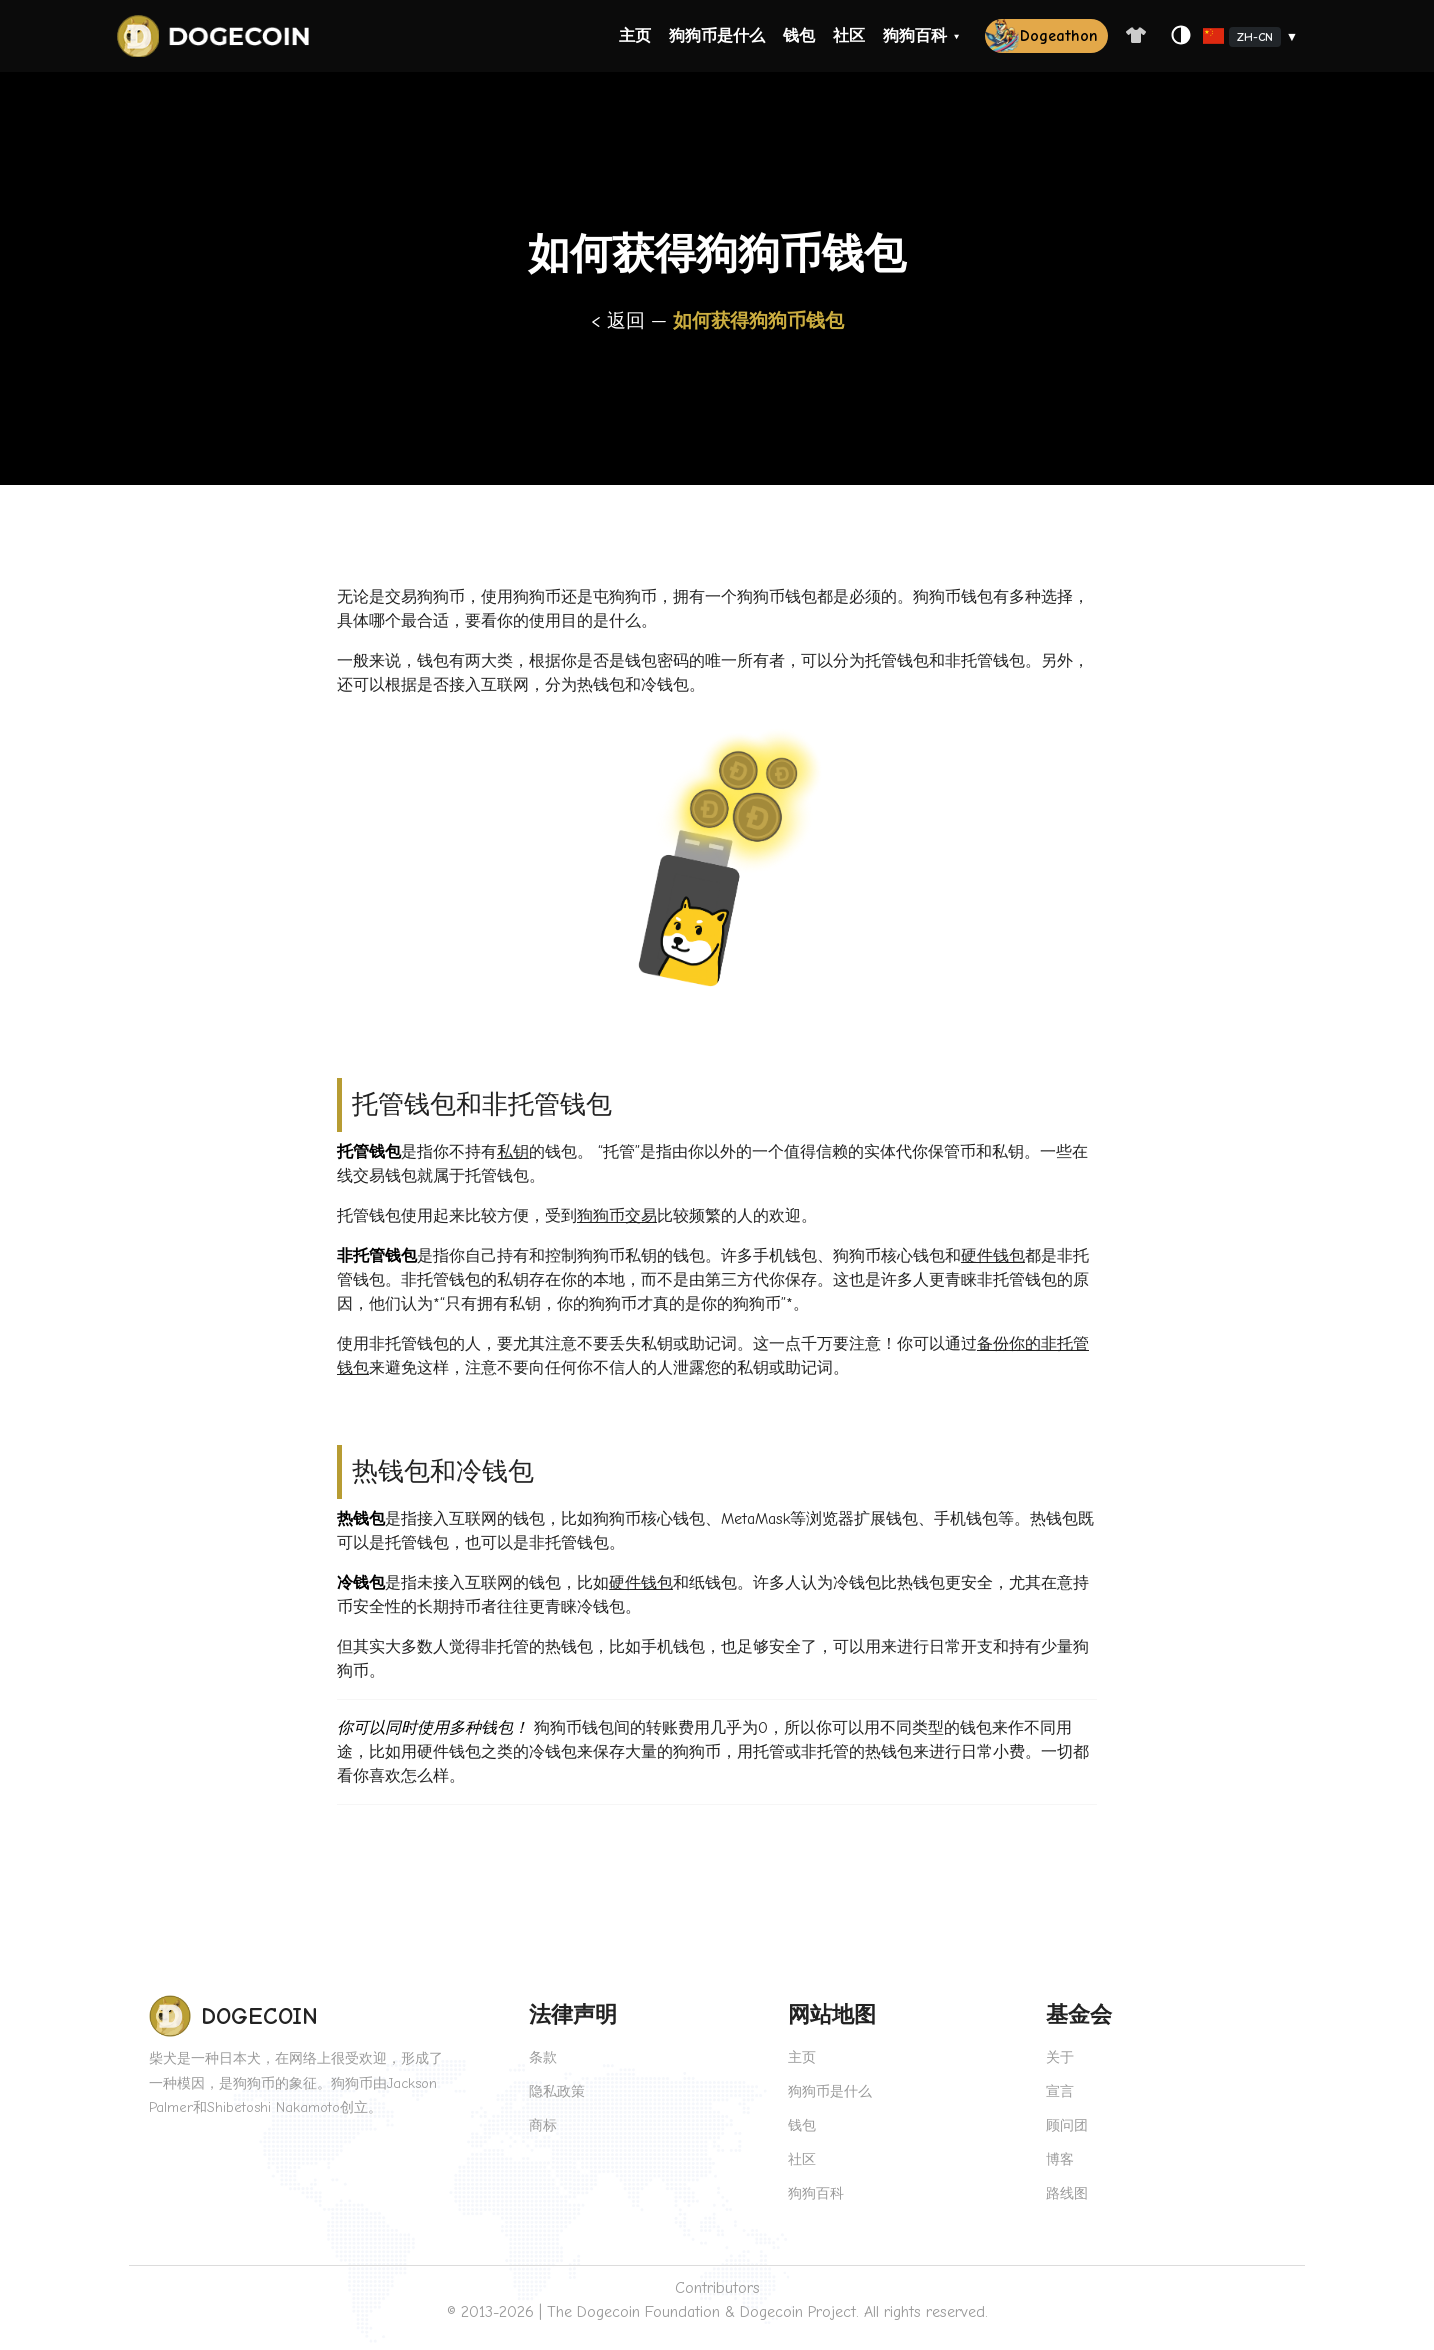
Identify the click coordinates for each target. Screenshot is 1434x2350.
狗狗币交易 (617, 1216)
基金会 (1079, 2015)
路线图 (1067, 2193)
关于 (1060, 2057)
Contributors (717, 2288)
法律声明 (573, 2015)
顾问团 (1067, 2125)
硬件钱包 (993, 1256)
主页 (635, 36)
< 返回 (621, 321)
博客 (1060, 2159)
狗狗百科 (915, 36)
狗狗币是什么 (717, 36)
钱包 (799, 36)
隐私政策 (557, 2091)
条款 (543, 2057)
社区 (849, 36)
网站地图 (832, 2015)
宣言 (1060, 2091)
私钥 (513, 1152)
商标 (543, 2125)
